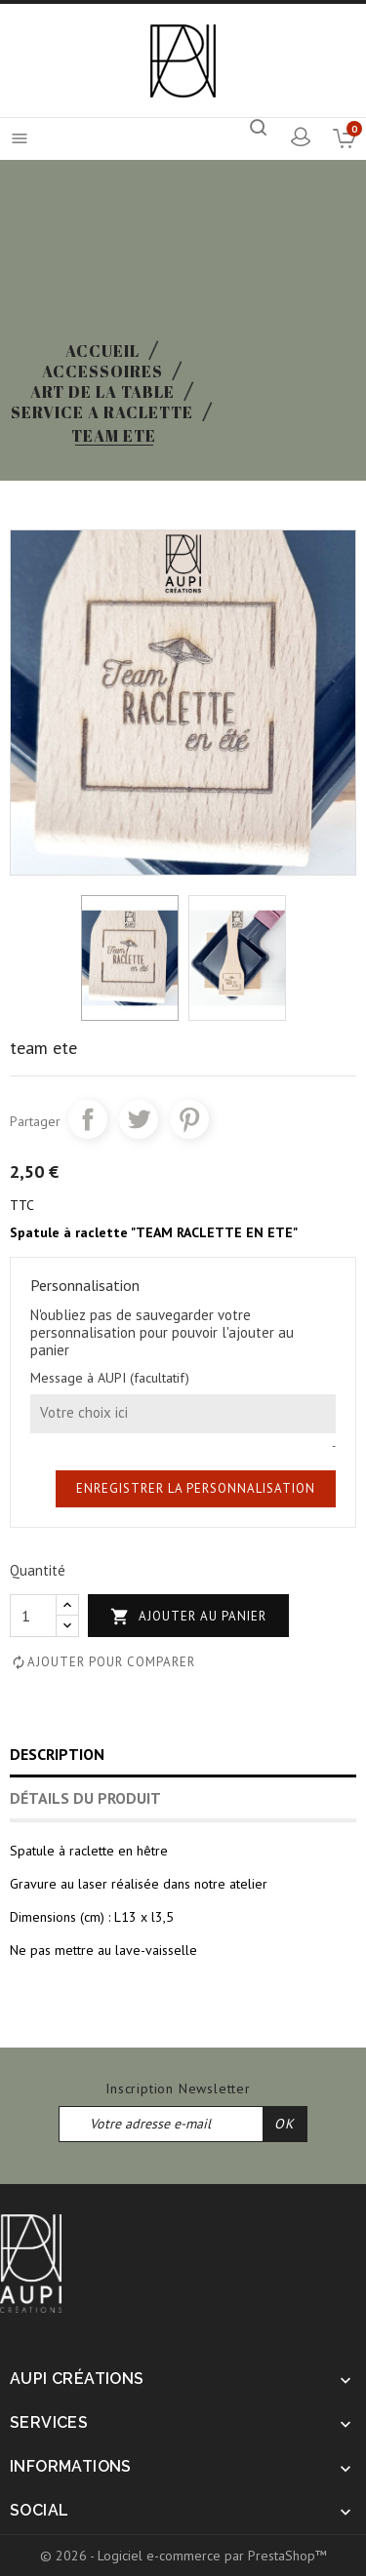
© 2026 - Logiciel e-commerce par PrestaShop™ (183, 2555)
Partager (87, 1119)
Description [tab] (57, 1754)
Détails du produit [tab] (85, 1798)
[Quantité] (33, 1615)
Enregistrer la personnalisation (195, 1488)
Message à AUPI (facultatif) (109, 1377)
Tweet (138, 1119)
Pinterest (189, 1119)
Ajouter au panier (188, 1617)
